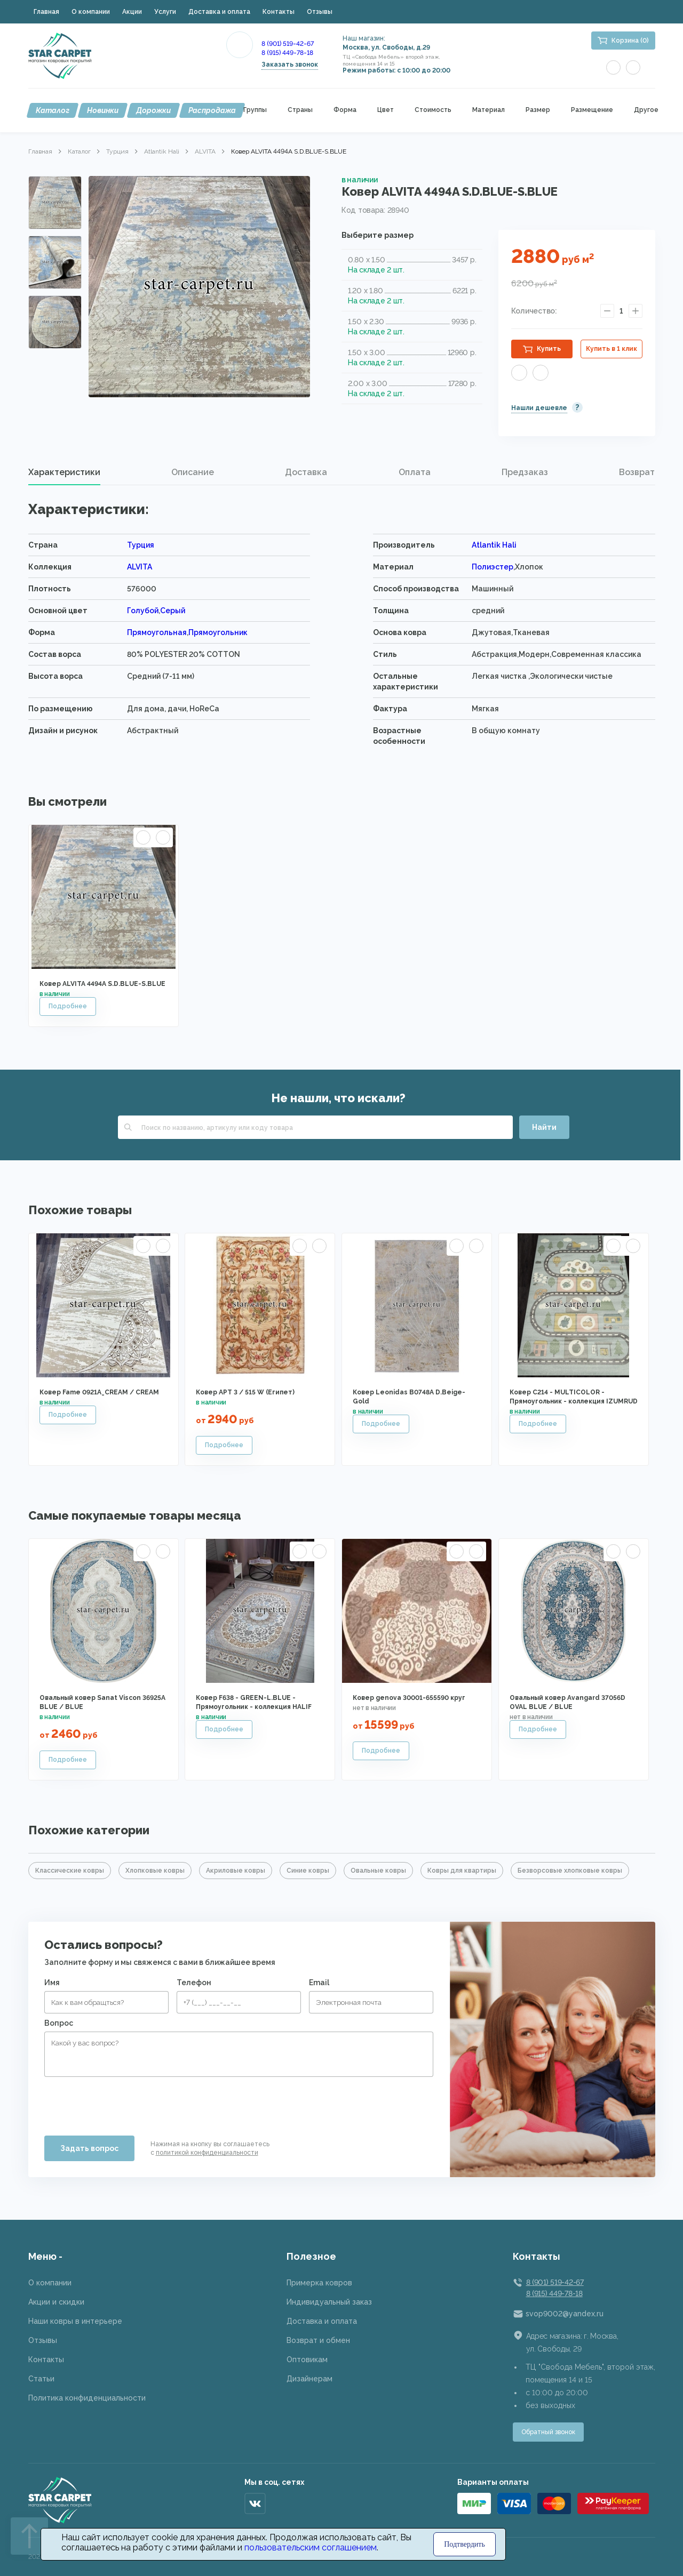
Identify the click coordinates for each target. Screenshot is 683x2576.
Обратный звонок (548, 2432)
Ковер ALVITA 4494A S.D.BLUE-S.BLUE (102, 984)
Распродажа (212, 110)
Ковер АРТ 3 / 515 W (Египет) (245, 1392)
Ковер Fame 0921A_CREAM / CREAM (99, 1392)
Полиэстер (492, 567)
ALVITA (205, 151)
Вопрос (58, 2023)
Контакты (279, 11)
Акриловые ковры (235, 1870)
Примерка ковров (319, 2282)
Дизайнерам (309, 2378)
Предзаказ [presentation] (525, 472)
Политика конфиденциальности (87, 2398)
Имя (52, 1982)
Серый (172, 610)
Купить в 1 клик (611, 348)
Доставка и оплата (219, 11)
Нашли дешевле (539, 408)
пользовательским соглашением (310, 2547)
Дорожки (153, 110)
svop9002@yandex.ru (564, 2313)
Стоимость (433, 110)
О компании (91, 11)
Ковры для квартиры (461, 1870)
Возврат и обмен (318, 2340)
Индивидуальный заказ (329, 2302)
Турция (117, 151)
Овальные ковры (378, 1870)
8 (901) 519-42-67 (287, 43)
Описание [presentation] (192, 472)
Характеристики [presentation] (64, 472)
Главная (46, 11)
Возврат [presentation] (637, 472)
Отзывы (319, 11)
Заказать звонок (289, 64)
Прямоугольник (218, 632)
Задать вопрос (89, 2148)
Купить (549, 348)
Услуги (165, 11)
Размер (538, 110)
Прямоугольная (157, 632)
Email (319, 1982)
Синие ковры (308, 1870)
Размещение (592, 110)
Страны (300, 110)
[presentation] (125, 2102)
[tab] (64, 472)
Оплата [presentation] (415, 472)
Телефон (194, 1982)
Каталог (52, 110)
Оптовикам (307, 2359)
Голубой (142, 610)
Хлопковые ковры (155, 1870)
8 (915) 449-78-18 (287, 53)
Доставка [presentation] (306, 472)
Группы (255, 110)
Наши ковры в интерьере (75, 2321)
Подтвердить (464, 2544)
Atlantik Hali (161, 151)
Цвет (385, 110)
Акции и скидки (56, 2302)
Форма (344, 110)
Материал (488, 110)
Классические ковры (69, 1870)
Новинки (102, 110)
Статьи (41, 2378)
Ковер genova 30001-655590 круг (409, 1698)
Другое (646, 110)
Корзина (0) (630, 40)
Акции (132, 11)
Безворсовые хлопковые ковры (570, 1870)
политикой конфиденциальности (207, 2152)
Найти (544, 1127)
